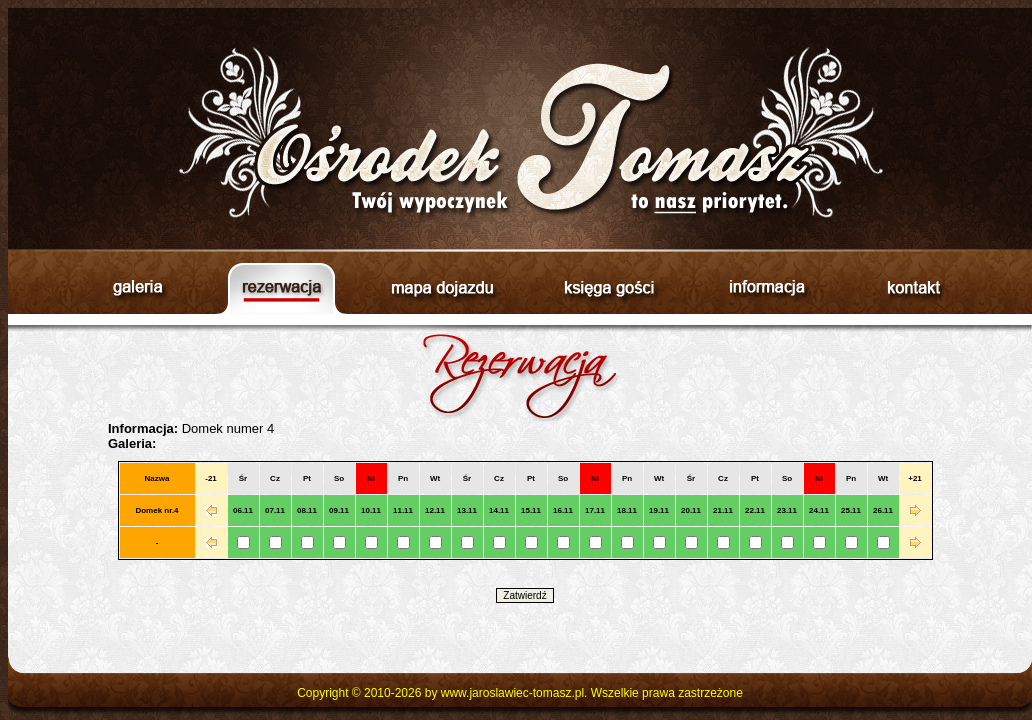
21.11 (723, 510)
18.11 (627, 510)
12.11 (435, 510)
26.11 (883, 510)
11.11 (403, 510)
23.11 (787, 510)
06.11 (243, 510)
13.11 (467, 510)
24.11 (819, 510)
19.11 (659, 510)
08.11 (307, 510)
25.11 (851, 510)
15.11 (531, 510)
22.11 (755, 510)
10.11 (371, 510)
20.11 (691, 510)
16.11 (563, 510)
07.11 (275, 510)
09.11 (339, 510)
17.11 (595, 510)
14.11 (499, 510)
